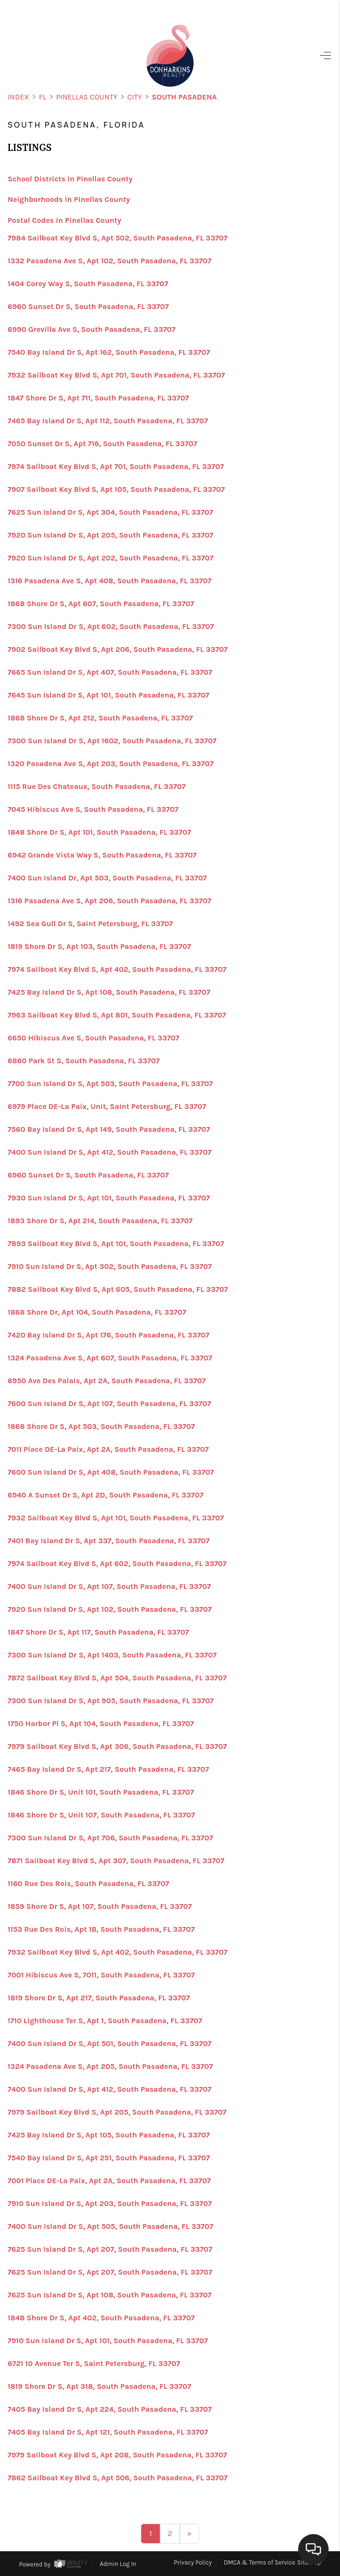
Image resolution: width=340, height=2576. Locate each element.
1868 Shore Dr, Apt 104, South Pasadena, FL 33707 (97, 1312)
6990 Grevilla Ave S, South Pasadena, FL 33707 (91, 329)
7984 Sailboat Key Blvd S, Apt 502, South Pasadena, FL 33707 (117, 238)
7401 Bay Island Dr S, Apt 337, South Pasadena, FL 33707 (109, 1541)
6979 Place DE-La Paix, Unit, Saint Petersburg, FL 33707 (107, 1106)
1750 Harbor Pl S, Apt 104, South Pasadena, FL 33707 (101, 1723)
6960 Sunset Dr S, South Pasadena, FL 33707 (88, 306)
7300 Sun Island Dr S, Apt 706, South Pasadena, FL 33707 (110, 1838)
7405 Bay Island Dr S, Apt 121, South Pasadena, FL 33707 (108, 2432)
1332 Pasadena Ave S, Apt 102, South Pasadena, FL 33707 (109, 261)
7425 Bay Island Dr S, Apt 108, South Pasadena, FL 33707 (109, 992)
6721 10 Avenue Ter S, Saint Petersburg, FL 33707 (94, 2363)
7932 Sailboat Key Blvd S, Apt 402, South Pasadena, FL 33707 (117, 1952)
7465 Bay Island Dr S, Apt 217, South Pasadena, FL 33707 (108, 1769)
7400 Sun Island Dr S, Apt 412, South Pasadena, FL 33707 (110, 1152)
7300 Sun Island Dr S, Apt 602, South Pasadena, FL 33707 (111, 626)
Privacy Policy (193, 2562)
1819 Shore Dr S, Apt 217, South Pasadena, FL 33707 (99, 1998)
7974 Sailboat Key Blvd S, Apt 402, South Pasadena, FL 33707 (117, 969)
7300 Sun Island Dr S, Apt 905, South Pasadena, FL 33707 (111, 1701)
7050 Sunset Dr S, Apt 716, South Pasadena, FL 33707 (102, 444)
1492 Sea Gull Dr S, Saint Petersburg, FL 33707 (90, 924)
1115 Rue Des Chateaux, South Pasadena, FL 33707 (96, 786)
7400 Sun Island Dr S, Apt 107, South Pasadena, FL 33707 (109, 1586)
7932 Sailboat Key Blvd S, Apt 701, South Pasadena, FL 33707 (116, 375)
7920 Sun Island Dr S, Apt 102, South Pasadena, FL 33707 (110, 1609)
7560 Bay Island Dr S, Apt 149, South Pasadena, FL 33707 (109, 1129)
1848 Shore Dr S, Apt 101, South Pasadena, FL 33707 (99, 832)
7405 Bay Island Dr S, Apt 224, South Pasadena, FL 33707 (110, 2409)
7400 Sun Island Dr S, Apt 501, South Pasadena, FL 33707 (110, 2043)
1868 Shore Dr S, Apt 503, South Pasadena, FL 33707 (101, 1426)
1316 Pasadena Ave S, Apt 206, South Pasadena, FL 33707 (109, 901)
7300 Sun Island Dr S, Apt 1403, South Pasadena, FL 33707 (112, 1655)
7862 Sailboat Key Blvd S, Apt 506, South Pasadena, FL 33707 (118, 2478)
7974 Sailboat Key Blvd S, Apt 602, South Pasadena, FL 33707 (117, 1564)
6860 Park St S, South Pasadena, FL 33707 (84, 1061)
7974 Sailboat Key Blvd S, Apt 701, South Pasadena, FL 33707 (116, 466)
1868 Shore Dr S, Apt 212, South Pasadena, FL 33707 (100, 718)
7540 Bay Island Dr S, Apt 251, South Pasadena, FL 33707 (109, 2158)
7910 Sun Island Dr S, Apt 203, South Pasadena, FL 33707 (110, 2203)
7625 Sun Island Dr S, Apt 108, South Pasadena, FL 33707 (110, 2295)
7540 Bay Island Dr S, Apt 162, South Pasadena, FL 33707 (109, 352)
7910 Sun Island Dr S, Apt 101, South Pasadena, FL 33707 (108, 2341)
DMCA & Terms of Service (259, 2562)
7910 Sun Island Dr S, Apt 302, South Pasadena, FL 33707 (110, 1266)
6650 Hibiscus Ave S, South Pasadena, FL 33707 (93, 1038)
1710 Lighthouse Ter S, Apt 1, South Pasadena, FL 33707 (105, 2021)
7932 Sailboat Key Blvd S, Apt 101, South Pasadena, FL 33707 (116, 1518)
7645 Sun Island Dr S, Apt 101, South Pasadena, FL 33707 (108, 695)
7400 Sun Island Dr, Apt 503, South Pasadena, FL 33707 (107, 878)
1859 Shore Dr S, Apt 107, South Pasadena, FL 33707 (100, 1906)
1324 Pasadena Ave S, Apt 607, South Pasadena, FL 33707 (110, 1358)
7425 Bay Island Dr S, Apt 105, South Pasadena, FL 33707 (109, 2135)
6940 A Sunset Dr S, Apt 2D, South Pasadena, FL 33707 (106, 1495)
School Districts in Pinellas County (70, 178)
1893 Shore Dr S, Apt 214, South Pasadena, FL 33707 (100, 1221)
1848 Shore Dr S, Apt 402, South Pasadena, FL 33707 (101, 2318)
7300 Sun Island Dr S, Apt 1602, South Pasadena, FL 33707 (112, 741)
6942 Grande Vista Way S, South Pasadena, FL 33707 (102, 855)
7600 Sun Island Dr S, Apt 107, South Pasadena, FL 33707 (109, 1404)
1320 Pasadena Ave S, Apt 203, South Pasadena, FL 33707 (111, 764)
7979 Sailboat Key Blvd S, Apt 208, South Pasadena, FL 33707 (117, 2455)
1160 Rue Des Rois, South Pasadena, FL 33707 (88, 1883)
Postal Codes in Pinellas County (64, 220)
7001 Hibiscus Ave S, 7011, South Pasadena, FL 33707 (101, 1975)
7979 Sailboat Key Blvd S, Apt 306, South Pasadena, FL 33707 (117, 1746)
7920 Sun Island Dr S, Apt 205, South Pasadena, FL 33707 (111, 535)
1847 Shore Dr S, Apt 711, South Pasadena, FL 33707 (98, 398)
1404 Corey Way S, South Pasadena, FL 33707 (88, 284)
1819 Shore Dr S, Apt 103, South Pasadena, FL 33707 (99, 946)
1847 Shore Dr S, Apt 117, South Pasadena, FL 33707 (98, 1632)
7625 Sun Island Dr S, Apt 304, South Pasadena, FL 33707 (110, 512)
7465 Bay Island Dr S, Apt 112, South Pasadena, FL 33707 (108, 421)
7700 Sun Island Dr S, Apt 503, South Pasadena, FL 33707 (110, 1084)
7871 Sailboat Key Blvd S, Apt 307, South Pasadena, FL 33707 (116, 1861)
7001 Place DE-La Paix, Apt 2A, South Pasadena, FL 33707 (109, 2181)
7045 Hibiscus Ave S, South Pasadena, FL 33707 (93, 809)
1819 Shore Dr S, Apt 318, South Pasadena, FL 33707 (99, 2386)
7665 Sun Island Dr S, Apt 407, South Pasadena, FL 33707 (110, 672)
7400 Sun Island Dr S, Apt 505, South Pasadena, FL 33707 (110, 2226)
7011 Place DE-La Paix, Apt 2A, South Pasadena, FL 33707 (108, 1449)
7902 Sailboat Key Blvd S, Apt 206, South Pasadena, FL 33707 (118, 649)
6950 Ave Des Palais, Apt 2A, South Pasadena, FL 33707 (106, 1381)
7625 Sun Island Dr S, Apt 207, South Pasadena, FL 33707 (110, 2249)
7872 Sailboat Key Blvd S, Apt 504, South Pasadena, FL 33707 (117, 1678)
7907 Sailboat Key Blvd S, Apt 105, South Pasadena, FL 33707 (116, 489)
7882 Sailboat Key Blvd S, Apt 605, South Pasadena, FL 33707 (118, 1289)
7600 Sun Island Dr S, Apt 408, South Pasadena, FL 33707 (111, 1472)
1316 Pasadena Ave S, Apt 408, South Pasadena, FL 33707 (110, 581)
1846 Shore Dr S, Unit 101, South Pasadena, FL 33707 (101, 1792)
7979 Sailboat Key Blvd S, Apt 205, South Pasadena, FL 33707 (117, 2112)
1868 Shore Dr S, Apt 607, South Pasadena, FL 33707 (101, 604)
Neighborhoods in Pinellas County (69, 199)
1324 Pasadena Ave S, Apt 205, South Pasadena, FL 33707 (110, 2066)
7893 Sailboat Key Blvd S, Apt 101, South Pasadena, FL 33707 (116, 1244)
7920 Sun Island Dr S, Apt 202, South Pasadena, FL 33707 (111, 558)
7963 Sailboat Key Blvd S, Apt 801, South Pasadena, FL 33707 (117, 1015)
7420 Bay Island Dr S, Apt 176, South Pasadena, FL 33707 (108, 1335)
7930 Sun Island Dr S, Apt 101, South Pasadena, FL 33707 (109, 1198)
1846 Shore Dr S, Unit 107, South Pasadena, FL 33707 (101, 1815)
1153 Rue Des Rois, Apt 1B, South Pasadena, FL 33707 (101, 1929)
